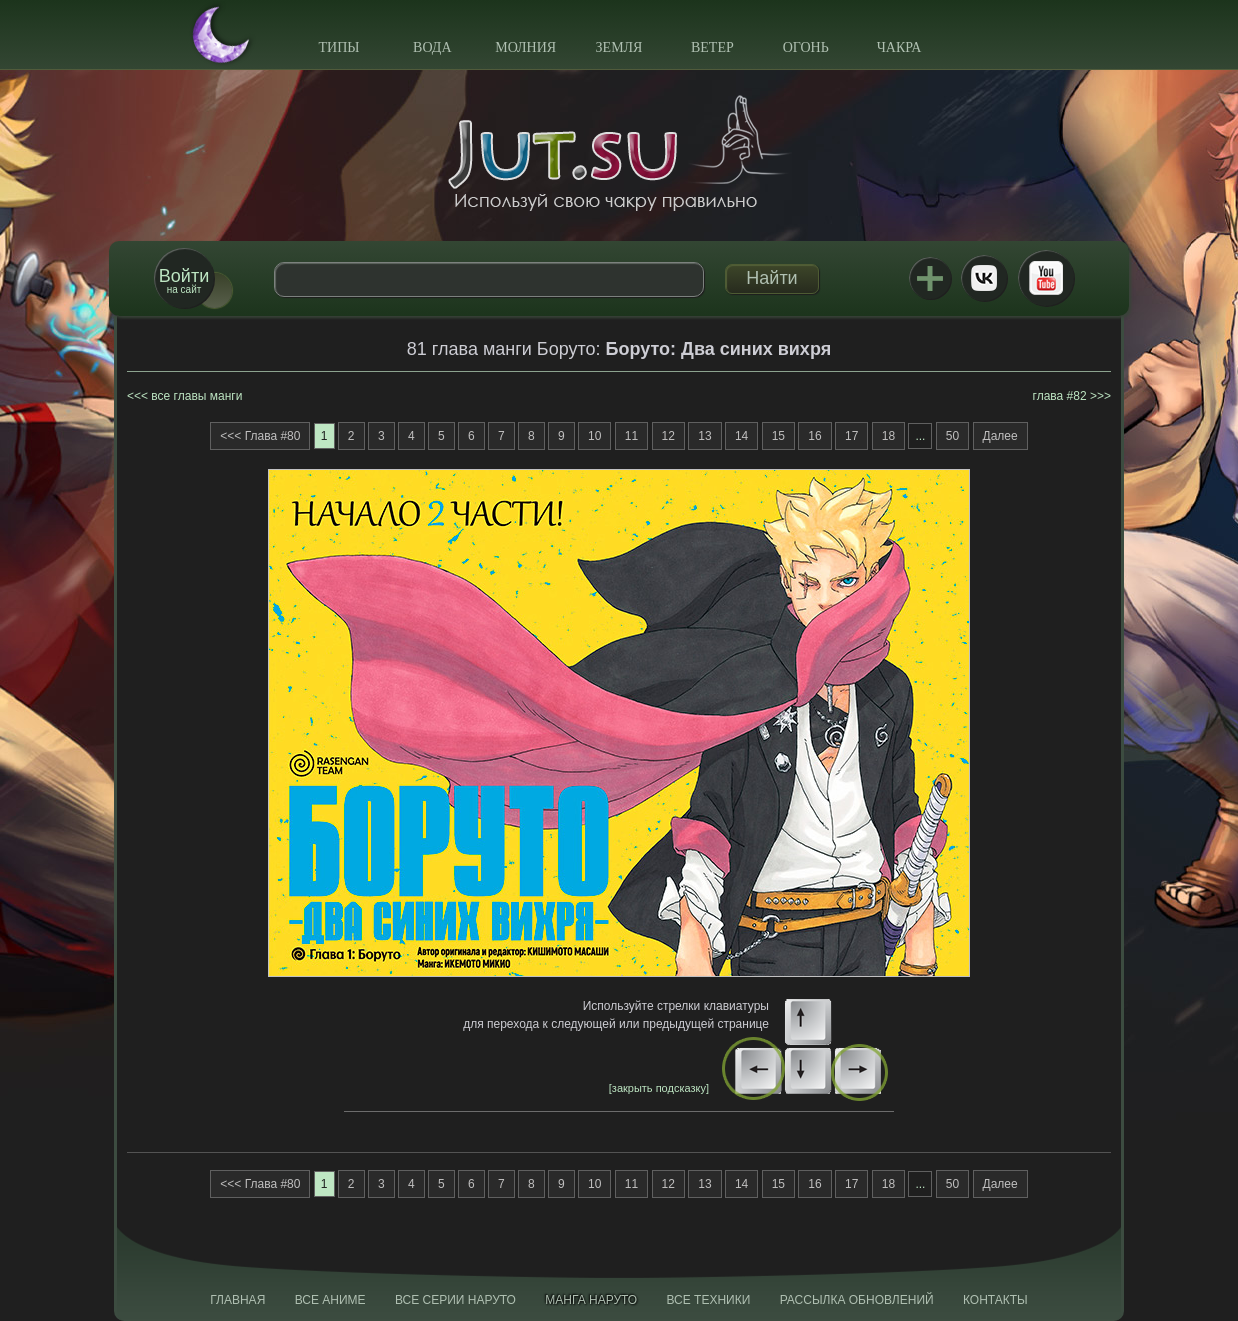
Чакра (899, 47)
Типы (338, 47)
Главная (237, 1300)
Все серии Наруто (455, 1300)
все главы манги (196, 396)
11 (631, 436)
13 (704, 436)
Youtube (1046, 278)
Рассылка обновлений (857, 1300)
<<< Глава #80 (260, 436)
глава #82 (1060, 396)
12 (668, 436)
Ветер (712, 47)
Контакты (995, 1300)
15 (778, 436)
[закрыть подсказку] (659, 1088)
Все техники (708, 1300)
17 (851, 436)
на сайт (184, 280)
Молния (525, 47)
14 (741, 436)
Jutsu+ (930, 278)
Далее (1000, 436)
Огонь (806, 47)
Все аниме (330, 1300)
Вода (432, 47)
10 (594, 436)
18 (888, 436)
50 (952, 436)
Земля (619, 47)
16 (814, 436)
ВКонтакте (984, 278)
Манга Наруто (591, 1300)
